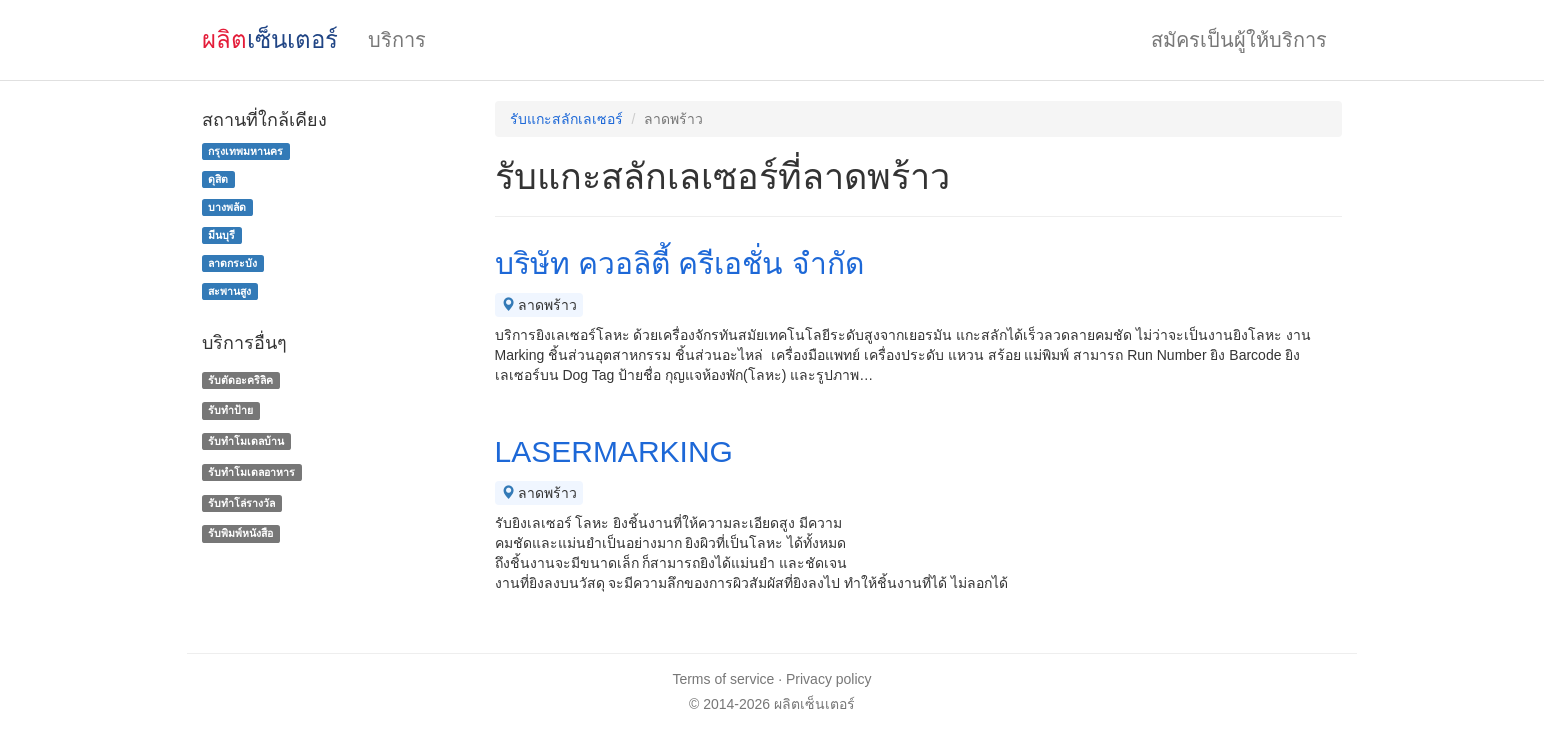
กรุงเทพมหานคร (245, 151)
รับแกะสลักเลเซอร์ (566, 119)
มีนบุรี (221, 235)
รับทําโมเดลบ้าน (246, 441)
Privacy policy (829, 679)
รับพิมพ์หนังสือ (240, 534)
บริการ (397, 40)
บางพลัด (227, 207)
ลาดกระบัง (232, 263)
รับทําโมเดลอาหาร (251, 472)
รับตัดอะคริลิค (240, 380)
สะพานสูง (229, 291)
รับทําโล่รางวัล (241, 503)
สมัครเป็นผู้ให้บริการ (1239, 40)
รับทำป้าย (230, 410)
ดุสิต (218, 179)
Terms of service (723, 679)
